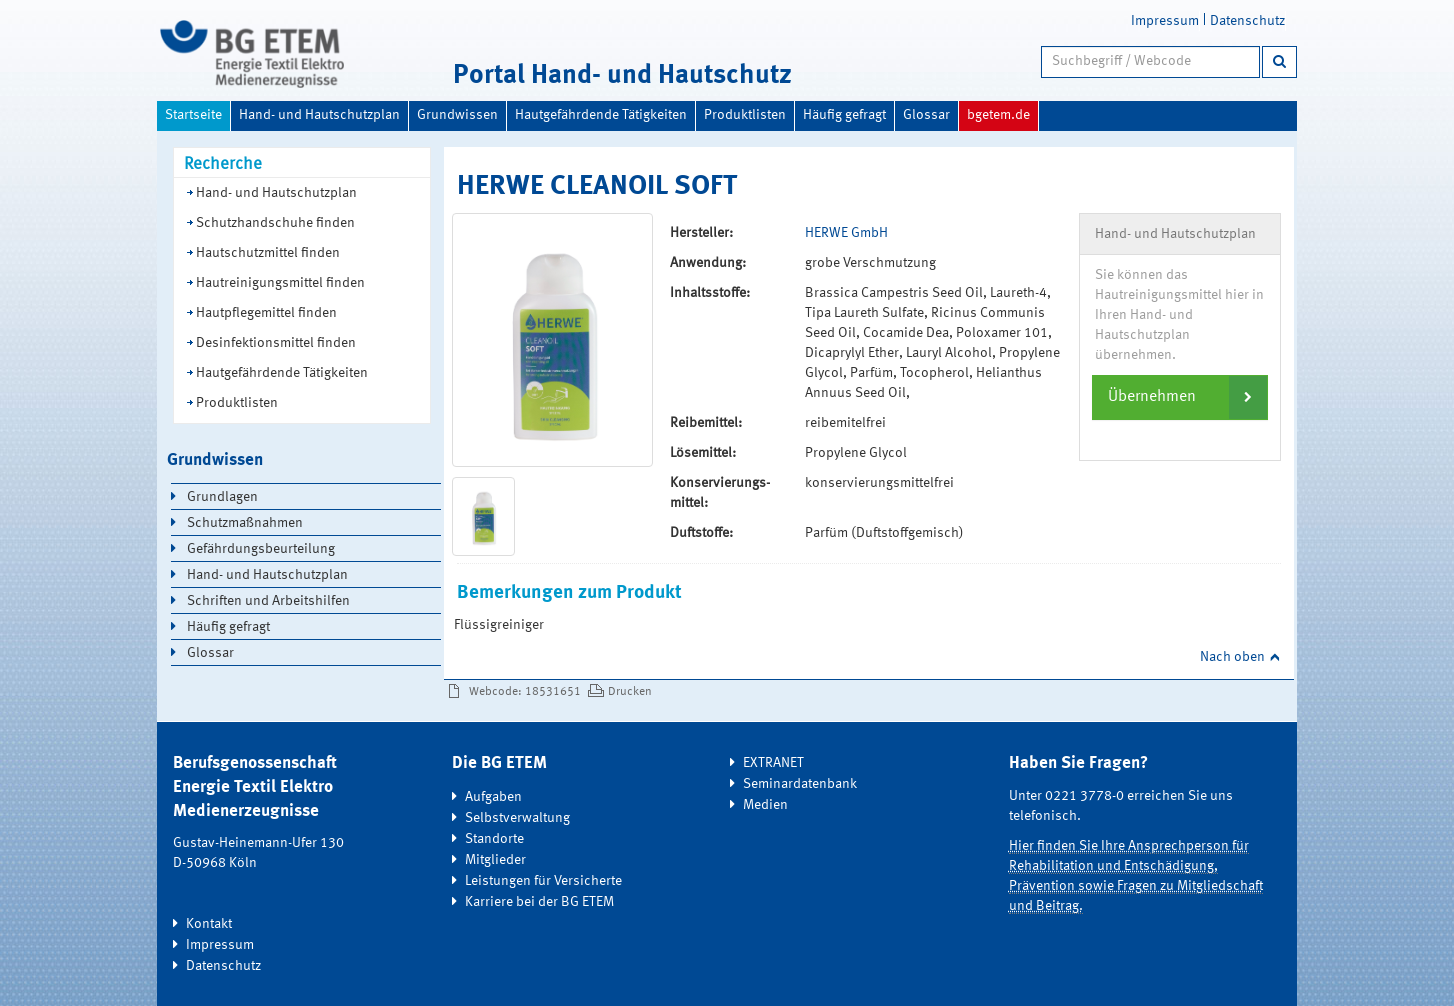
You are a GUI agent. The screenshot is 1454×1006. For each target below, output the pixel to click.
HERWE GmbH (846, 233)
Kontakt (209, 924)
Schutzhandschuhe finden (275, 223)
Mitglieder (495, 860)
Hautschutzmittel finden (268, 253)
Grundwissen (457, 115)
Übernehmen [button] (1152, 397)
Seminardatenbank (800, 784)
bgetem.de (998, 115)
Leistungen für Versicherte (543, 881)
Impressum (1165, 21)
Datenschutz (1247, 21)
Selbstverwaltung (517, 818)
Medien (765, 805)
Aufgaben (493, 797)
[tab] (1180, 397)
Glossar (926, 115)
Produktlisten (745, 115)
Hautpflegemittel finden (266, 313)
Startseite (193, 115)
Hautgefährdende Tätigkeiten (601, 115)
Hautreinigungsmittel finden (280, 283)
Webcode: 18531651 (525, 692)
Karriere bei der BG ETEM (539, 902)
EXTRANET (773, 763)
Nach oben (1232, 657)
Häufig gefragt (844, 115)
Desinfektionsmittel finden (276, 343)
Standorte (494, 839)
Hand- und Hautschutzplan (319, 115)
